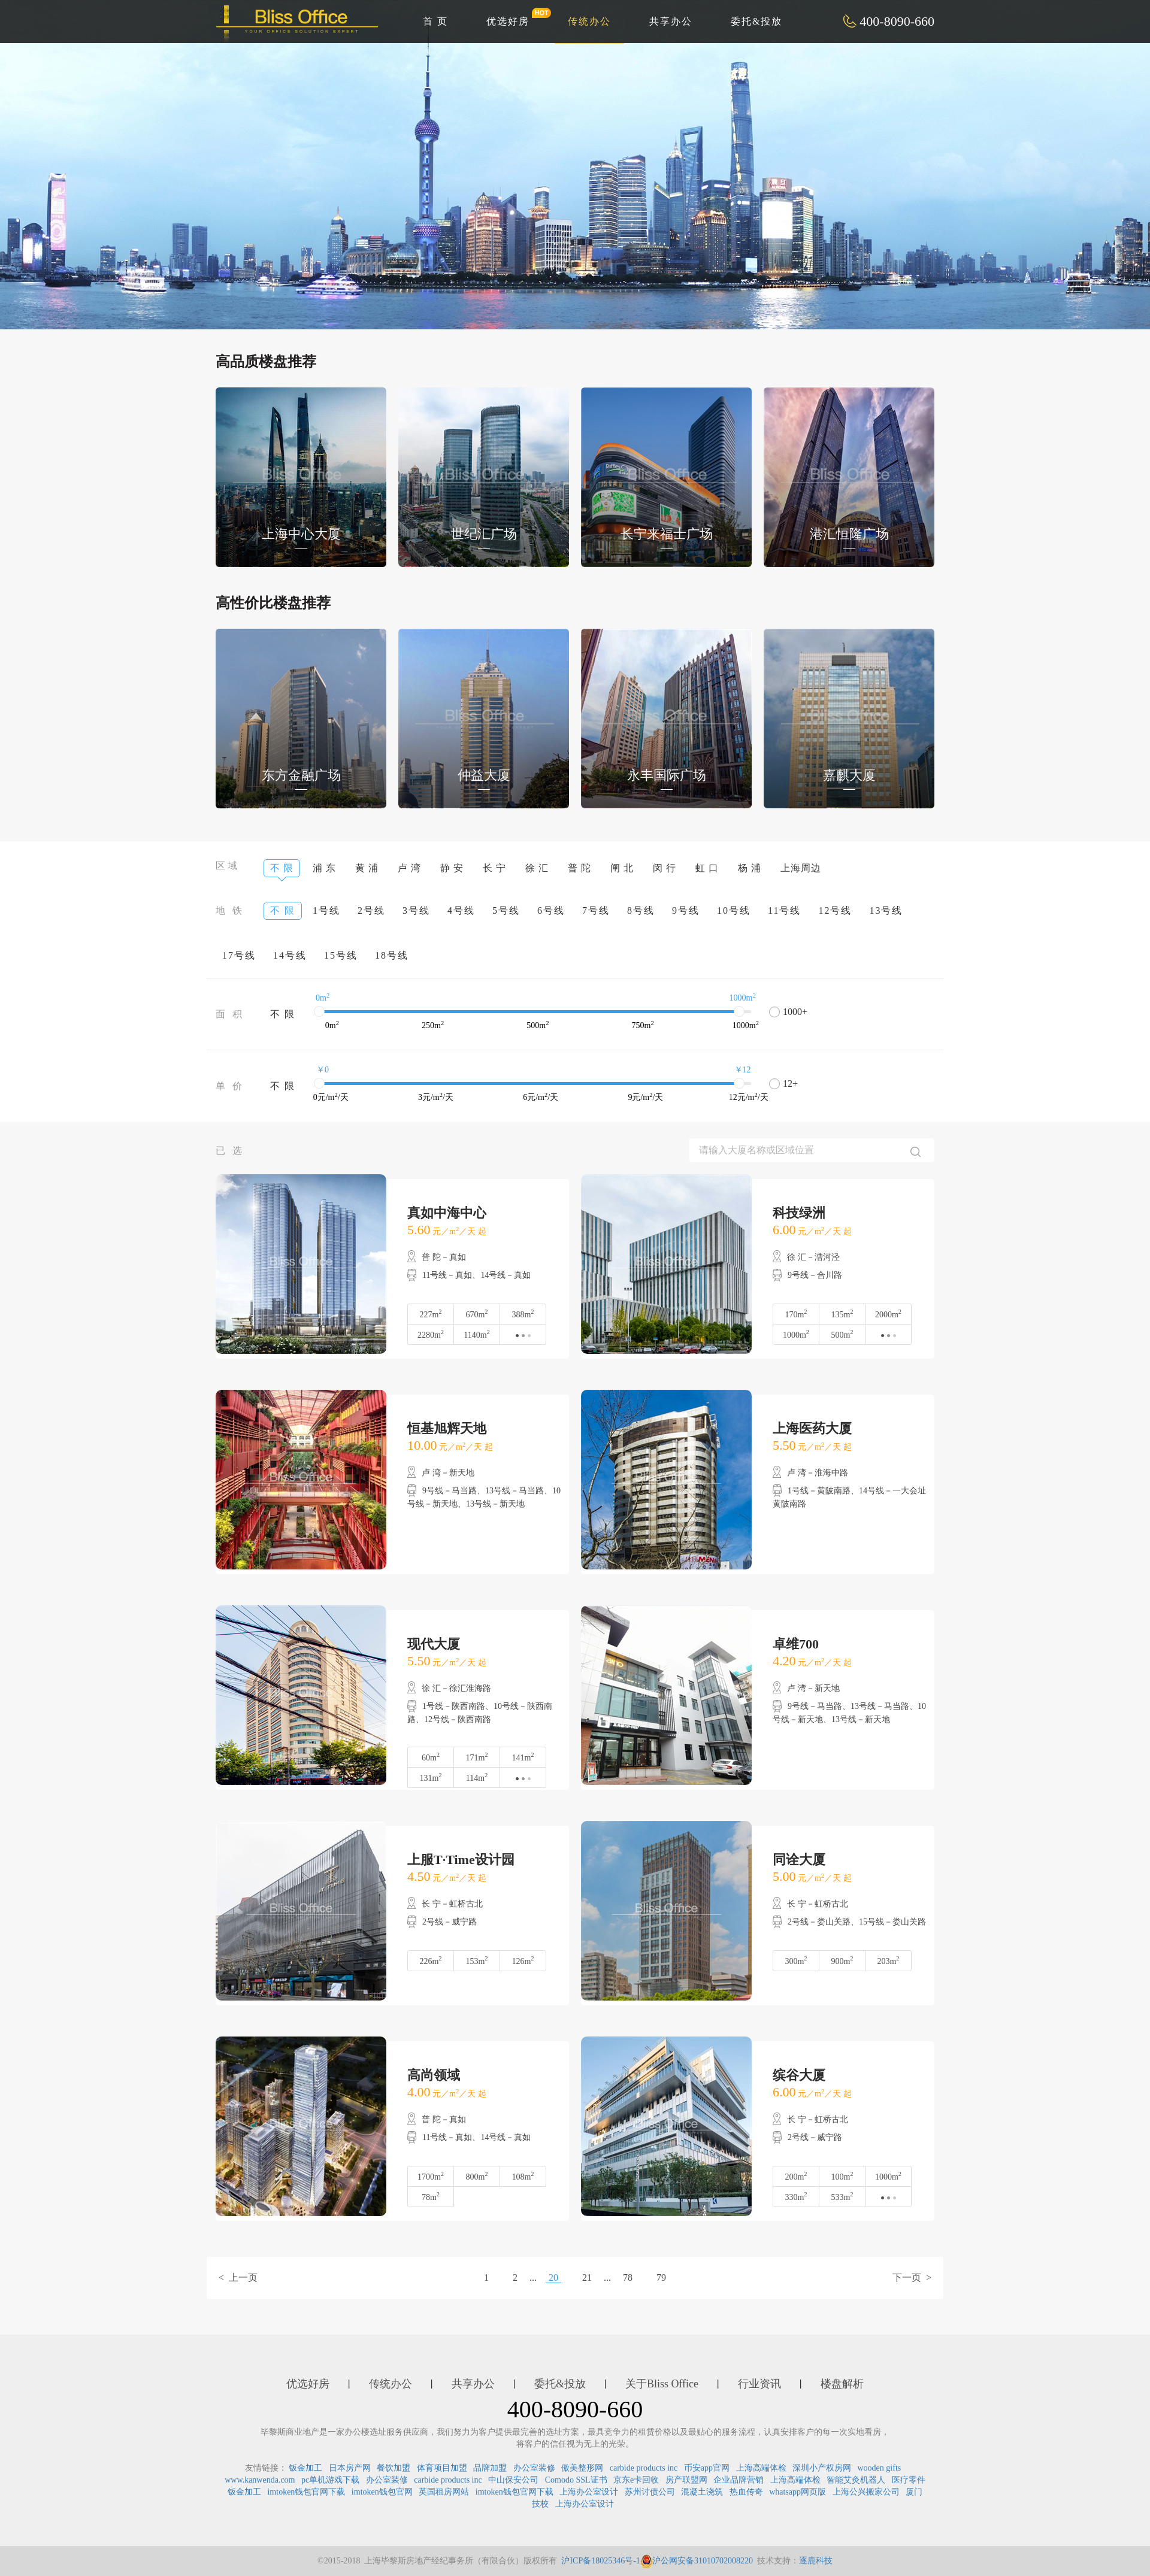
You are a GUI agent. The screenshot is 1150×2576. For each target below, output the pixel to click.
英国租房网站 (444, 2491)
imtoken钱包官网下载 (306, 2491)
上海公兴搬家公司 (866, 2491)
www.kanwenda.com (260, 2479)
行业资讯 (759, 2384)
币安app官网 (707, 2467)
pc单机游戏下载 (330, 2479)
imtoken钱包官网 (382, 2491)
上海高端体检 (761, 2467)
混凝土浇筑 (702, 2491)
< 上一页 (238, 2277)
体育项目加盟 (442, 2467)
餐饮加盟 (393, 2467)
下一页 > (911, 2277)
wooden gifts (879, 2467)
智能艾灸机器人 (856, 2479)
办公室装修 (534, 2467)
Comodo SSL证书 (576, 2479)
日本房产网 (350, 2467)
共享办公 (670, 21)
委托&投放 (756, 21)
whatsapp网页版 (797, 2491)
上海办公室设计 (588, 2491)
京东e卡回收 (636, 2479)
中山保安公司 (513, 2479)
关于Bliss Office (661, 2384)
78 (627, 2277)
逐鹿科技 (816, 2560)
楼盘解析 (842, 2384)
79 (661, 2277)
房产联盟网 (686, 2479)
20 (553, 2277)
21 (587, 2277)
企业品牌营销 (738, 2479)
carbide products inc (644, 2467)
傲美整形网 (582, 2467)
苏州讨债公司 (650, 2491)
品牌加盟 (490, 2467)
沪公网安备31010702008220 (696, 2560)
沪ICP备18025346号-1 (600, 2560)
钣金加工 (305, 2467)
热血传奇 (746, 2491)
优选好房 (514, 17)
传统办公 (589, 21)
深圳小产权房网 (821, 2467)
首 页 (435, 21)
